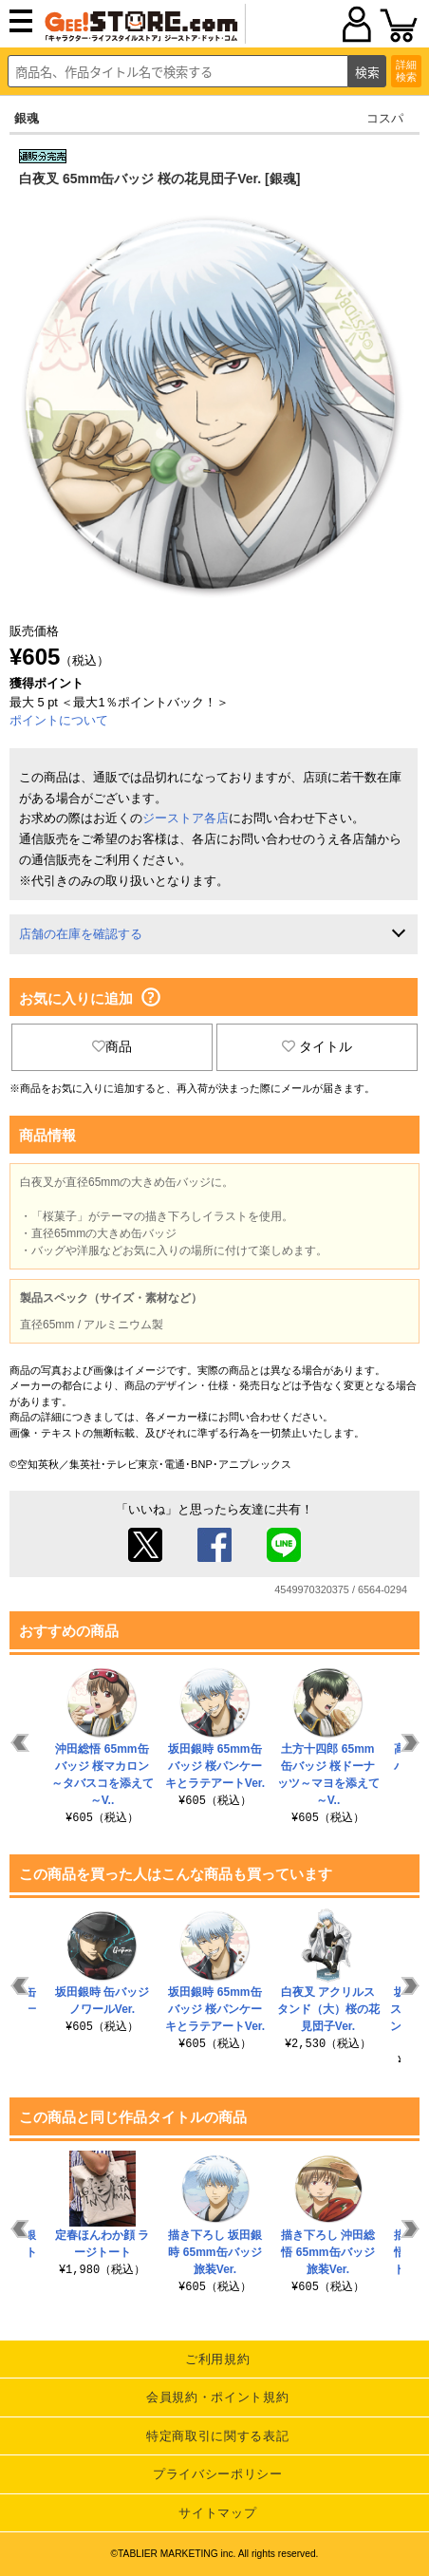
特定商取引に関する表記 (217, 2436)
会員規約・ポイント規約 (217, 2397)
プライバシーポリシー (218, 2474)
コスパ (384, 118)
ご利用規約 (217, 2359)
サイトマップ (217, 2513)
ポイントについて (58, 720)
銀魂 (26, 118)
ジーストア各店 (185, 818)
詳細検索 (406, 71)
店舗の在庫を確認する (80, 934)
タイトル (317, 1046)
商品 (112, 1046)
